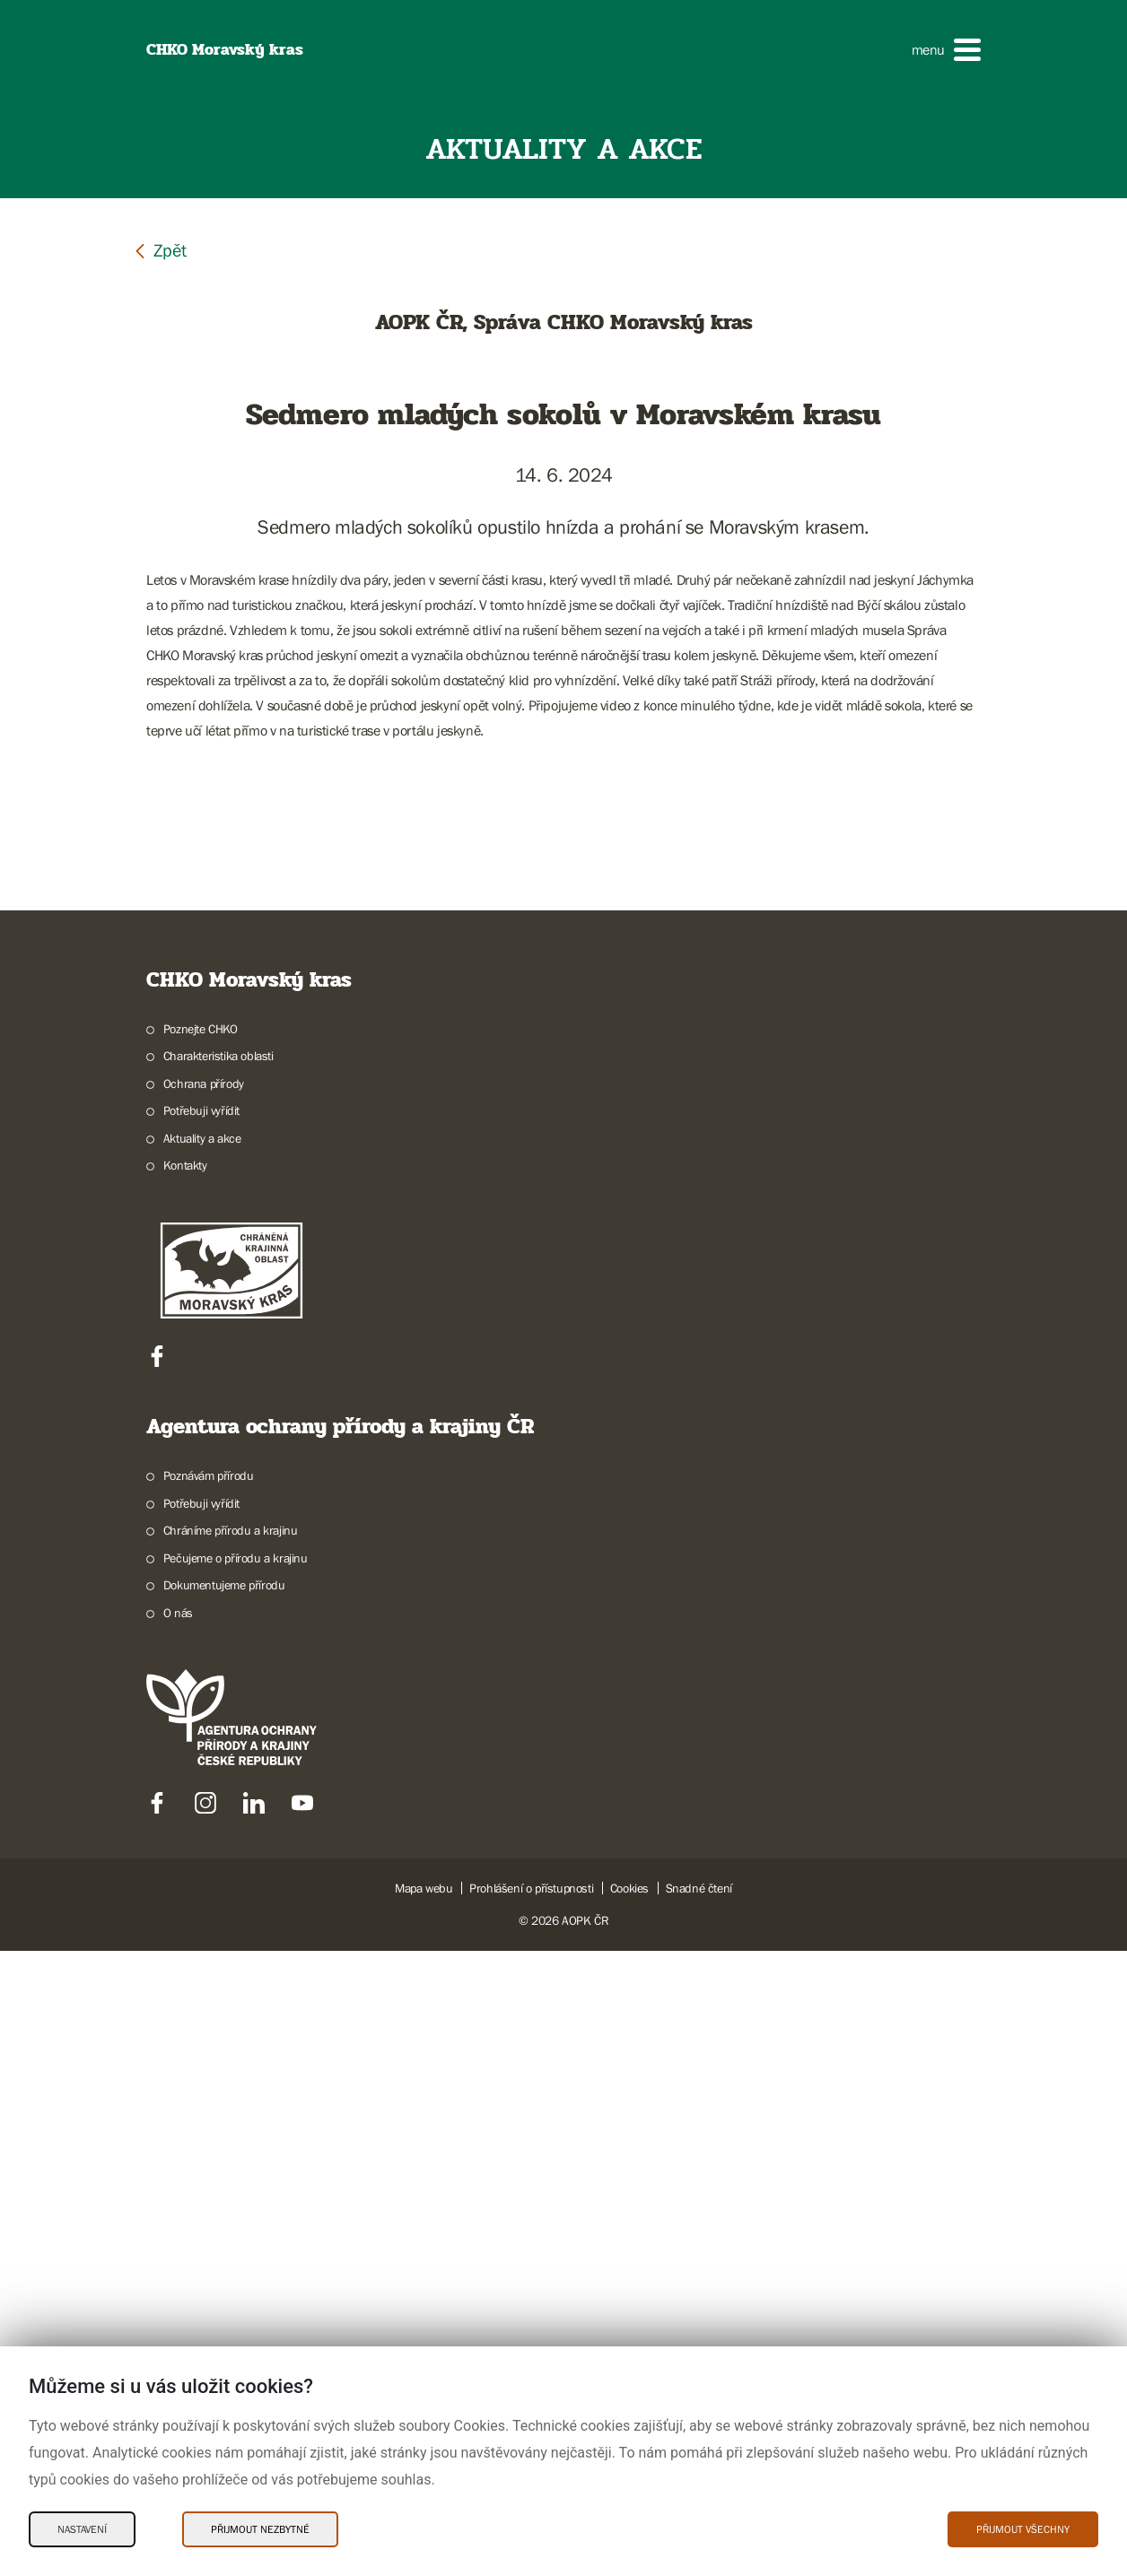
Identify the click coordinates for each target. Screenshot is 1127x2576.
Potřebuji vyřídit (201, 1736)
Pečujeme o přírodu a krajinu (235, 2183)
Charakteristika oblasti (218, 1682)
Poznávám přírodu (208, 2101)
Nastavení (82, 2529)
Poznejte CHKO (200, 1654)
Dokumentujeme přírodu (224, 2211)
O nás (178, 2238)
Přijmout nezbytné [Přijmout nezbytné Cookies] (260, 2529)
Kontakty (185, 1791)
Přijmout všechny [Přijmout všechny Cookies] (1023, 2529)
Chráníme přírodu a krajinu (230, 2156)
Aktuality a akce (202, 1763)
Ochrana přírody (203, 1708)
